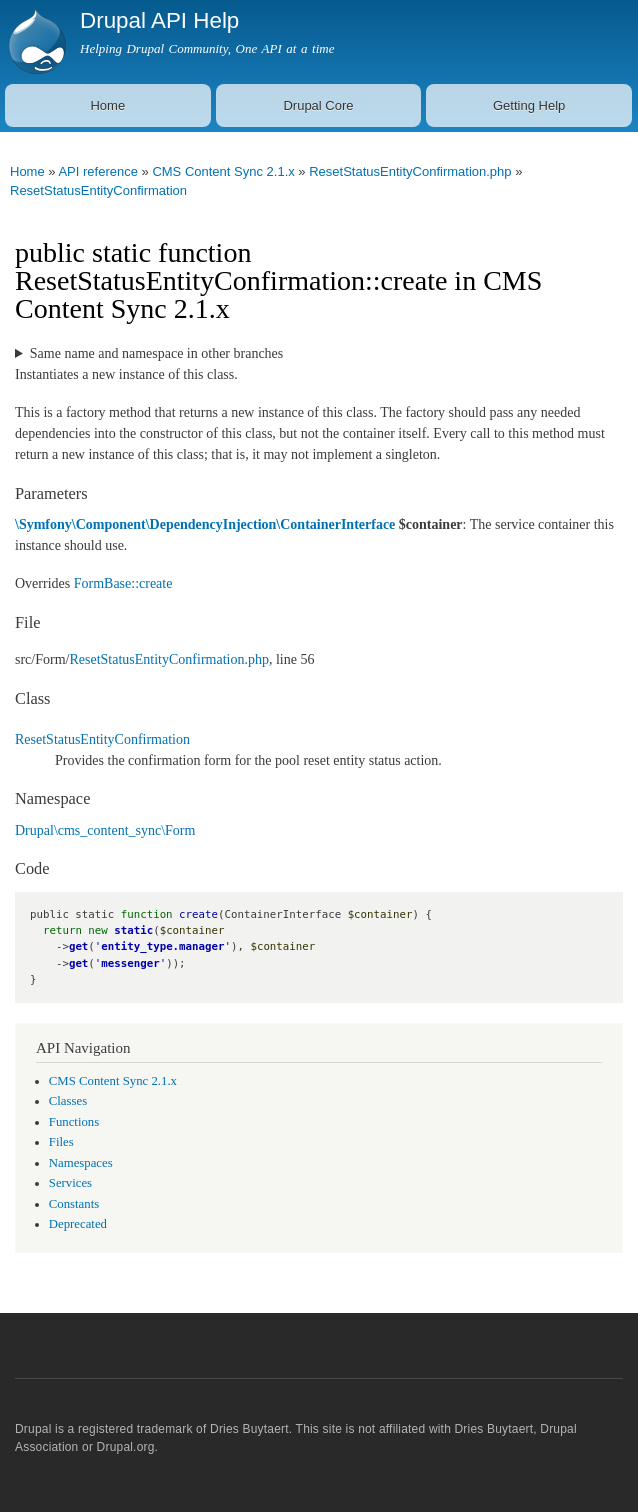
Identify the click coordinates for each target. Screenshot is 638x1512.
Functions (74, 1122)
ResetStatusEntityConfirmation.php (410, 171)
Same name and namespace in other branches (156, 353)
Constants (74, 1204)
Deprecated (78, 1224)
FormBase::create (123, 583)
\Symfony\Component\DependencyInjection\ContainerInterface (205, 524)
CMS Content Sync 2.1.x (223, 171)
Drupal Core (318, 105)
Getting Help (529, 105)
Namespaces (81, 1163)
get (78, 946)
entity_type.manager (162, 946)
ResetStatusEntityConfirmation (98, 190)
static (133, 930)
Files (61, 1142)
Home (107, 105)
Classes (68, 1101)
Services (70, 1183)
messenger (130, 963)
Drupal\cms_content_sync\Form (105, 830)
